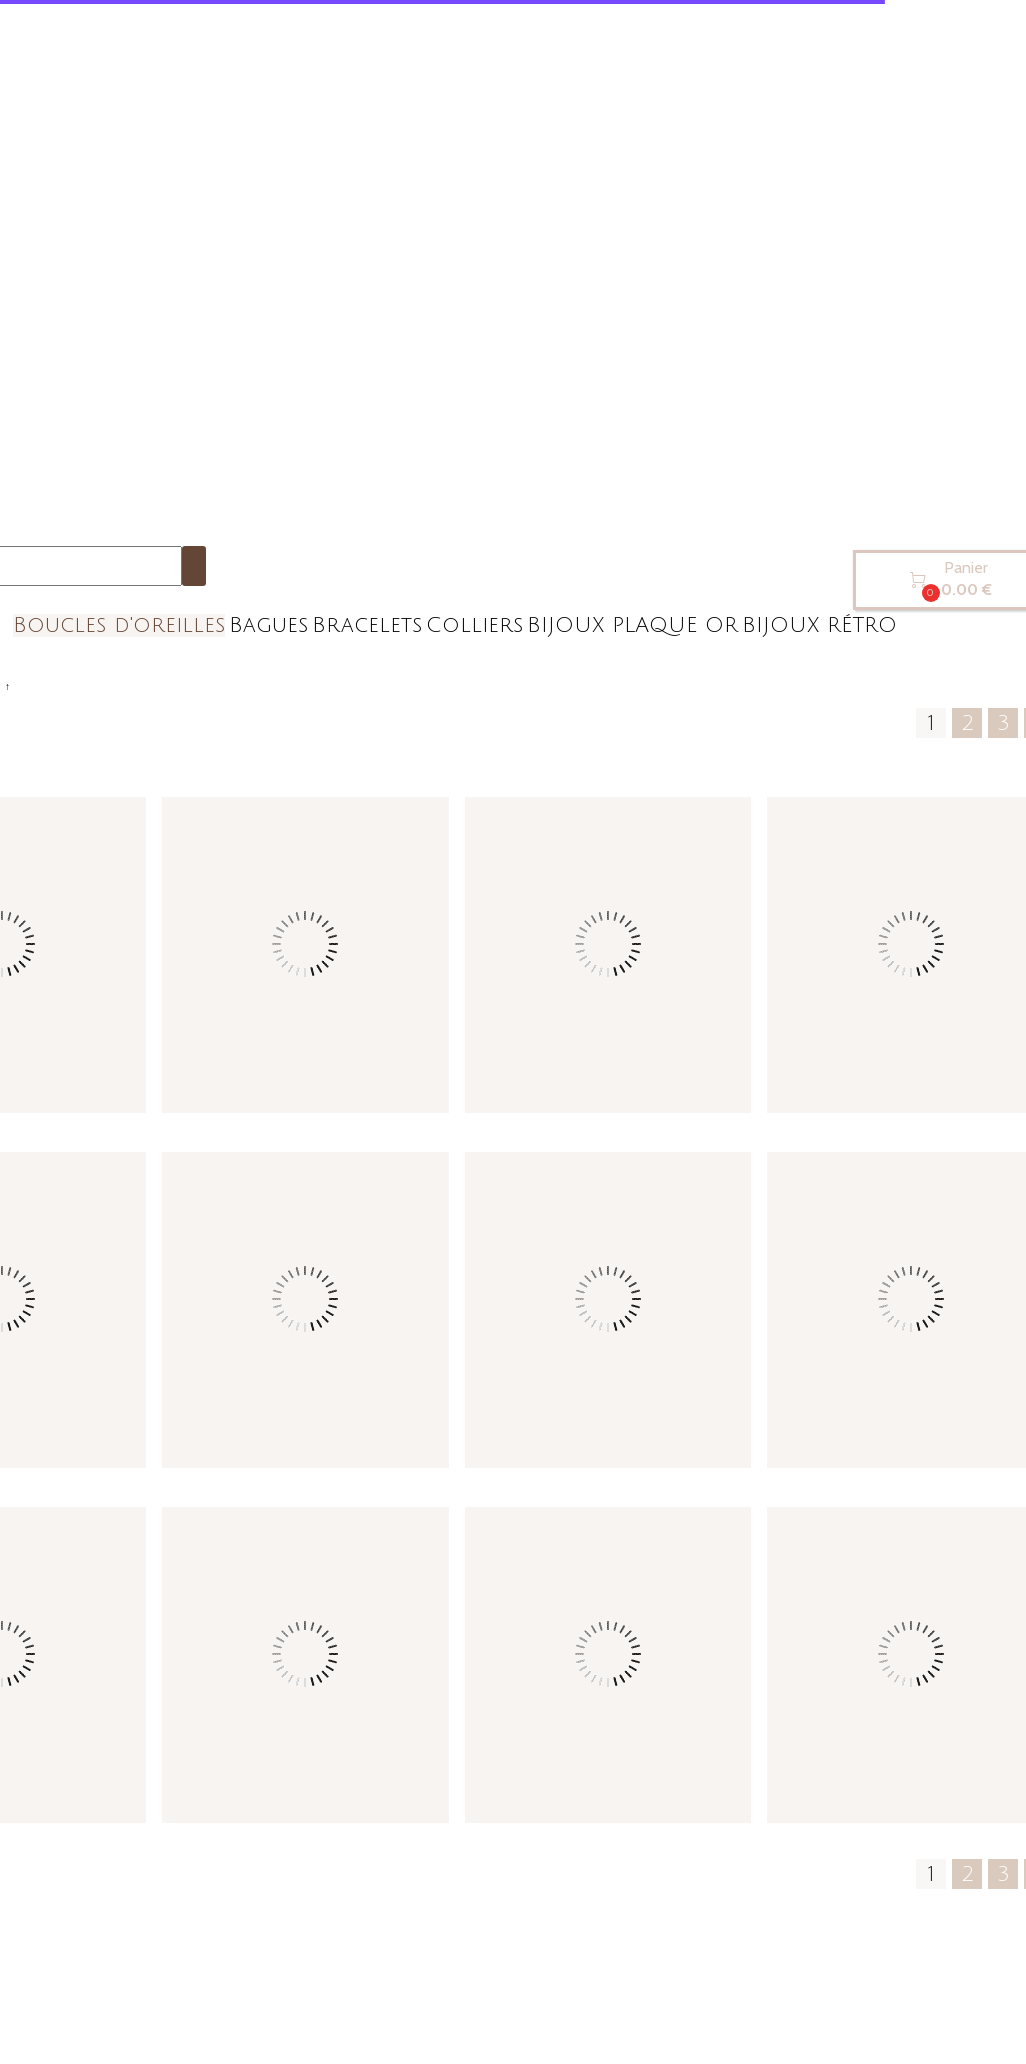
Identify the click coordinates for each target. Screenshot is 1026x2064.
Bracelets (367, 625)
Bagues (268, 625)
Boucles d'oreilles (119, 625)
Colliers (474, 625)
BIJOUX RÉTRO (819, 625)
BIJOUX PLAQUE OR (632, 625)
